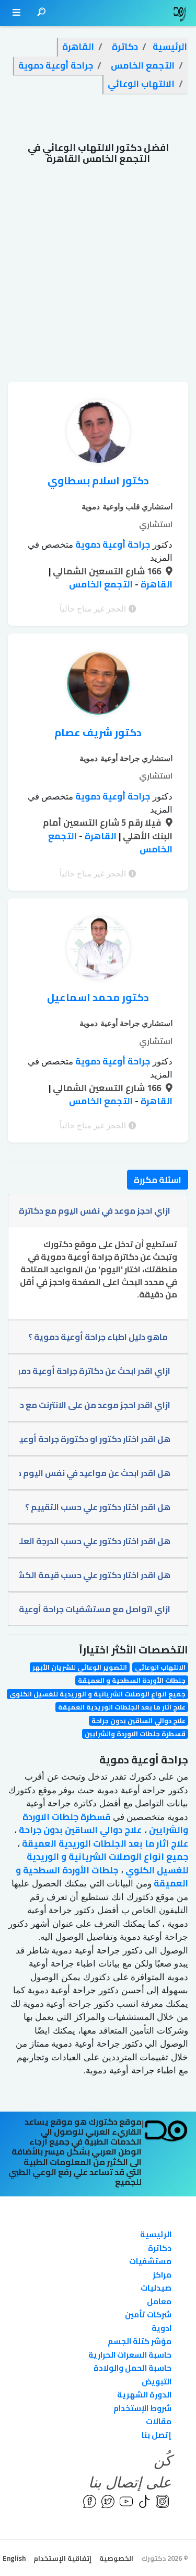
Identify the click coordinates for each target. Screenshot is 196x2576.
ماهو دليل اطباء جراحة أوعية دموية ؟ (98, 1337)
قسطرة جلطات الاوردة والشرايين (135, 1734)
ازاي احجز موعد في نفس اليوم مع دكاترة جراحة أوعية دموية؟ (94, 1210)
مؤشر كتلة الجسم (139, 2341)
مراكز (162, 2274)
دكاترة (159, 2248)
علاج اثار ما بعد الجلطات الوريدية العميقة (122, 1707)
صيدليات (156, 2287)
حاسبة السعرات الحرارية (129, 2354)
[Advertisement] (98, 278)
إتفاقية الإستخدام (62, 2558)
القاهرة (155, 584)
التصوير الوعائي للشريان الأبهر (79, 1667)
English (14, 2558)
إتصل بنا (156, 2434)
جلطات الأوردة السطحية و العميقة (132, 1680)
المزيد (161, 558)
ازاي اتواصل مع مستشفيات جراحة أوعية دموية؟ (94, 1609)
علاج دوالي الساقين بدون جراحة (138, 1721)
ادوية (161, 2328)
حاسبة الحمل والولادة (132, 2367)
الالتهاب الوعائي (160, 1667)
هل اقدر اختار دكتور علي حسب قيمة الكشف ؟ (94, 1575)
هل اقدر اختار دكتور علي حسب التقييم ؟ (97, 1507)
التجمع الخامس (101, 584)
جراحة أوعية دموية (111, 544)
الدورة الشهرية (144, 2394)
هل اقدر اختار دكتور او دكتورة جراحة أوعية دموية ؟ (94, 1439)
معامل (159, 2301)
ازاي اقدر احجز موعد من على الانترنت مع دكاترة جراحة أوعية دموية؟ (94, 1405)
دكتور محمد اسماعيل (98, 997)
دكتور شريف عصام (98, 732)
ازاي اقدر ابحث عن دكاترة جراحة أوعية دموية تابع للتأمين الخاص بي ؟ (94, 1371)
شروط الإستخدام (142, 2408)
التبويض (156, 2381)
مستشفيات (150, 2261)
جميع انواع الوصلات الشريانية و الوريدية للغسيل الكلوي (97, 1694)
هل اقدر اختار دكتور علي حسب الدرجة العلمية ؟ (94, 1541)
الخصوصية (116, 2558)
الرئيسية (155, 2234)
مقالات (158, 2421)
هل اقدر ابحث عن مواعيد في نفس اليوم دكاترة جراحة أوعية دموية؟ (94, 1473)
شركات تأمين (148, 2314)
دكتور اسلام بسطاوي (98, 480)
